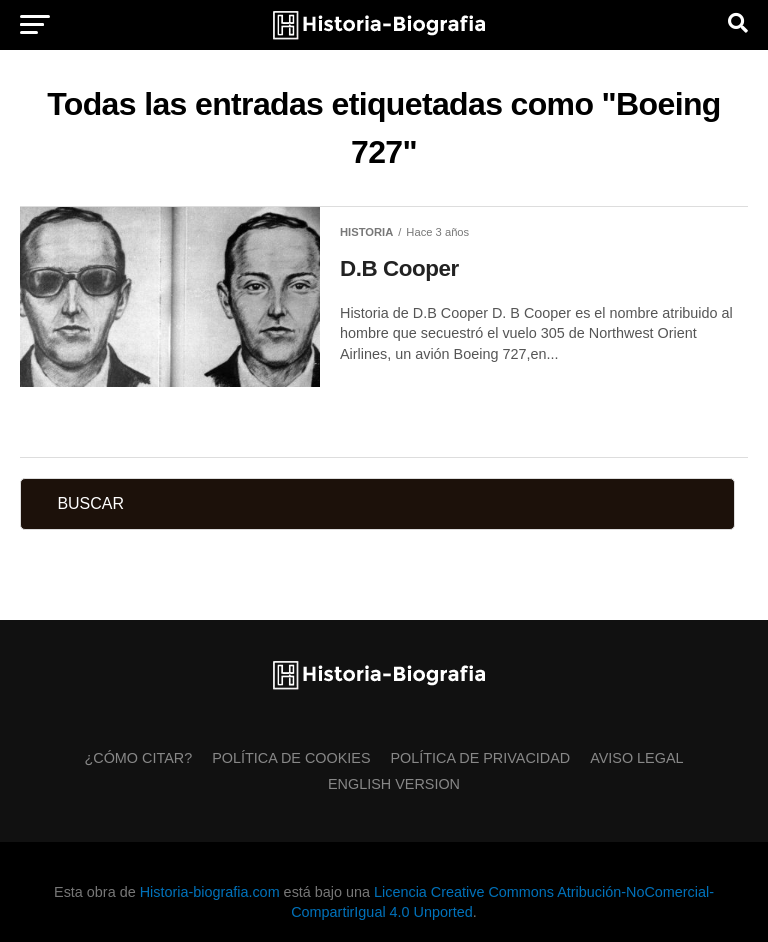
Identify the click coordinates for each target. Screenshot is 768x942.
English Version (394, 784)
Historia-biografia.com (210, 892)
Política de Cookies (291, 758)
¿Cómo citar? (138, 758)
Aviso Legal (636, 758)
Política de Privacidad (481, 758)
